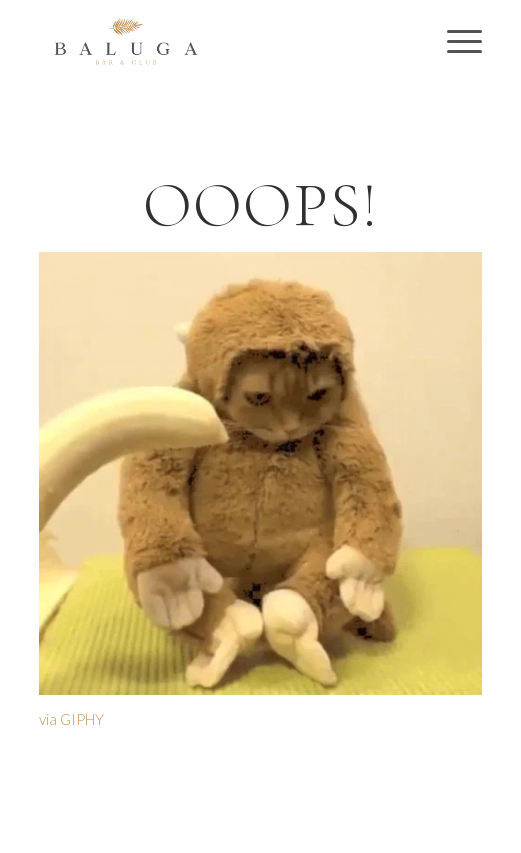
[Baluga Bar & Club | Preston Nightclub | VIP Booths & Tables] (216, 41)
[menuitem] (454, 41)
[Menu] (454, 41)
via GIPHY (71, 719)
